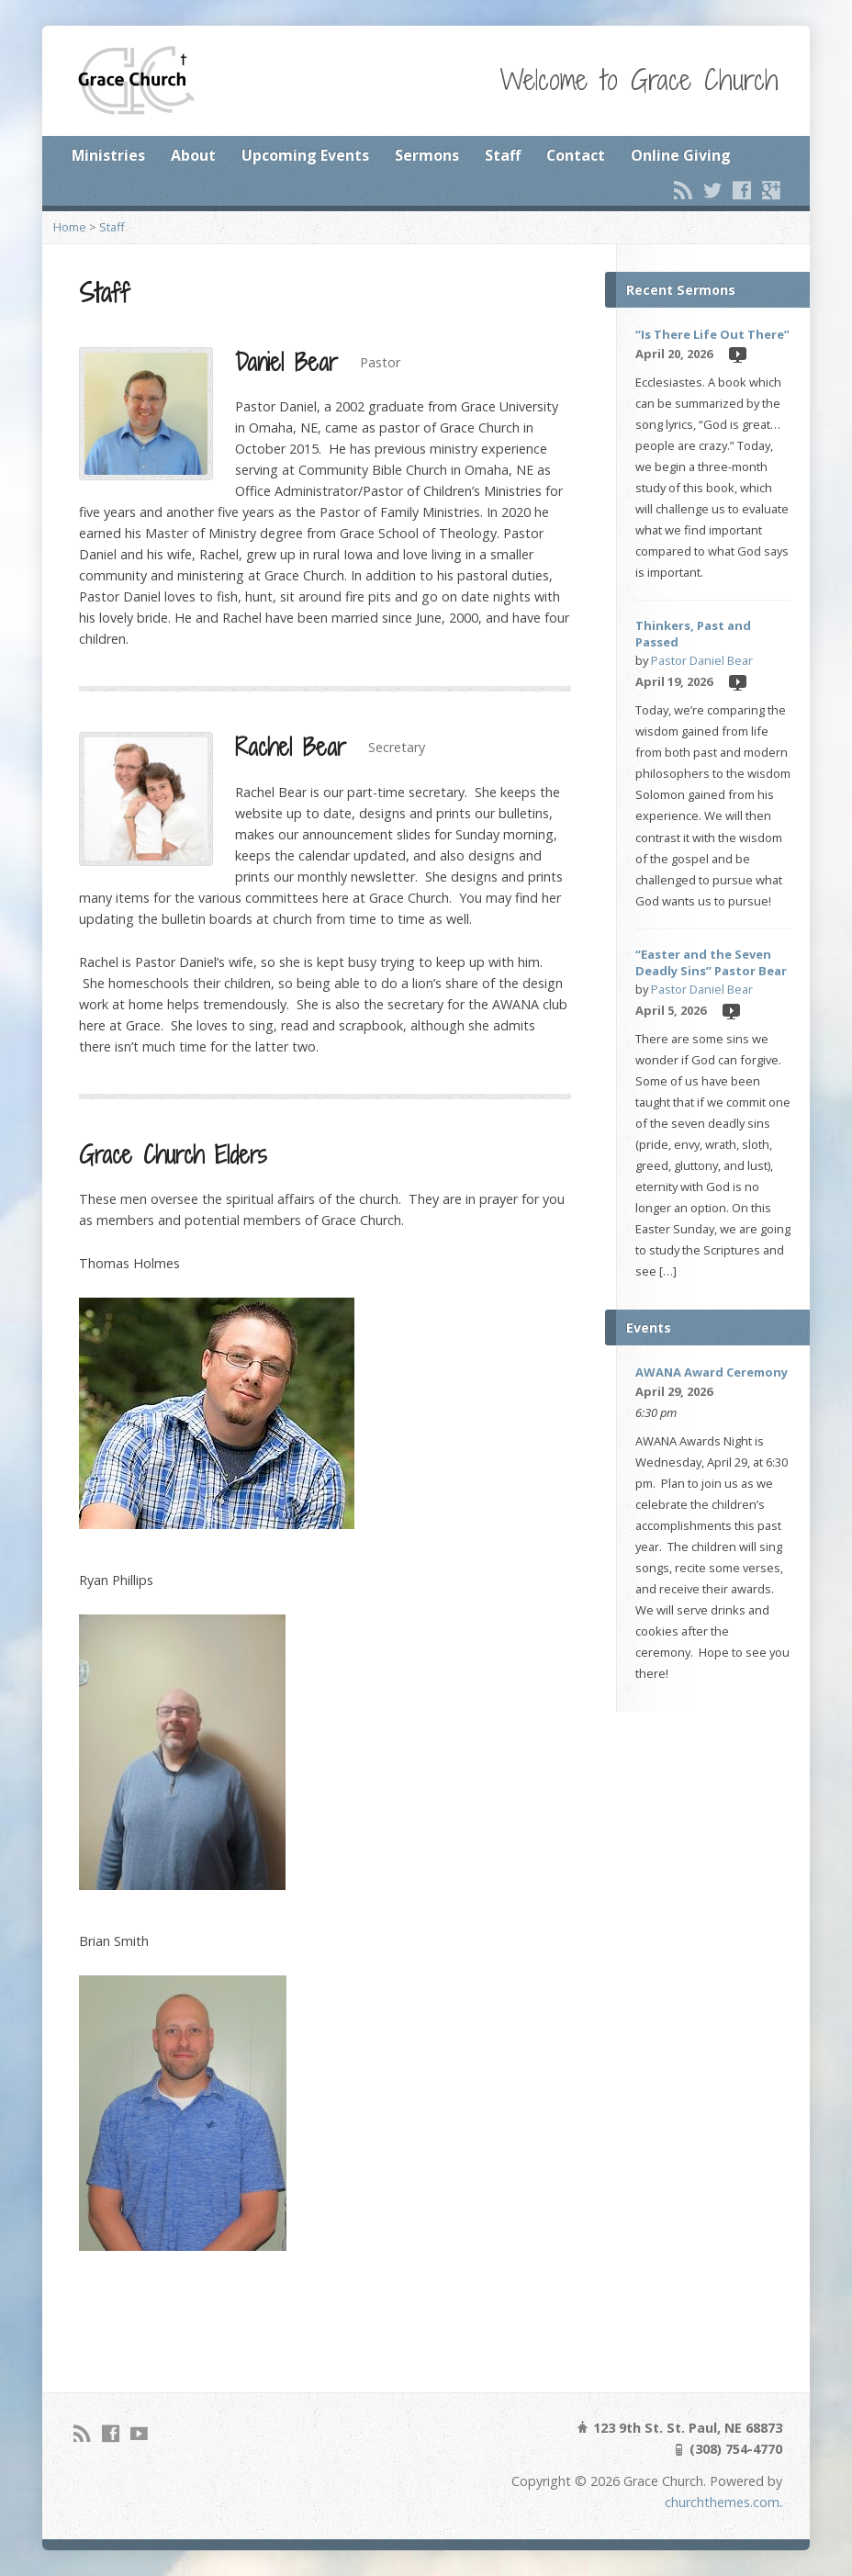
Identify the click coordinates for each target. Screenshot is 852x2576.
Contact (575, 155)
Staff (503, 155)
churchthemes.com (722, 2502)
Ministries (108, 155)
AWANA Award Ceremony (711, 1372)
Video (736, 354)
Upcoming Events (305, 155)
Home (69, 227)
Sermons (427, 155)
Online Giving (681, 155)
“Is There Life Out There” (712, 334)
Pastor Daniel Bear (702, 660)
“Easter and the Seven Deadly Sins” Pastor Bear (711, 962)
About (193, 155)
